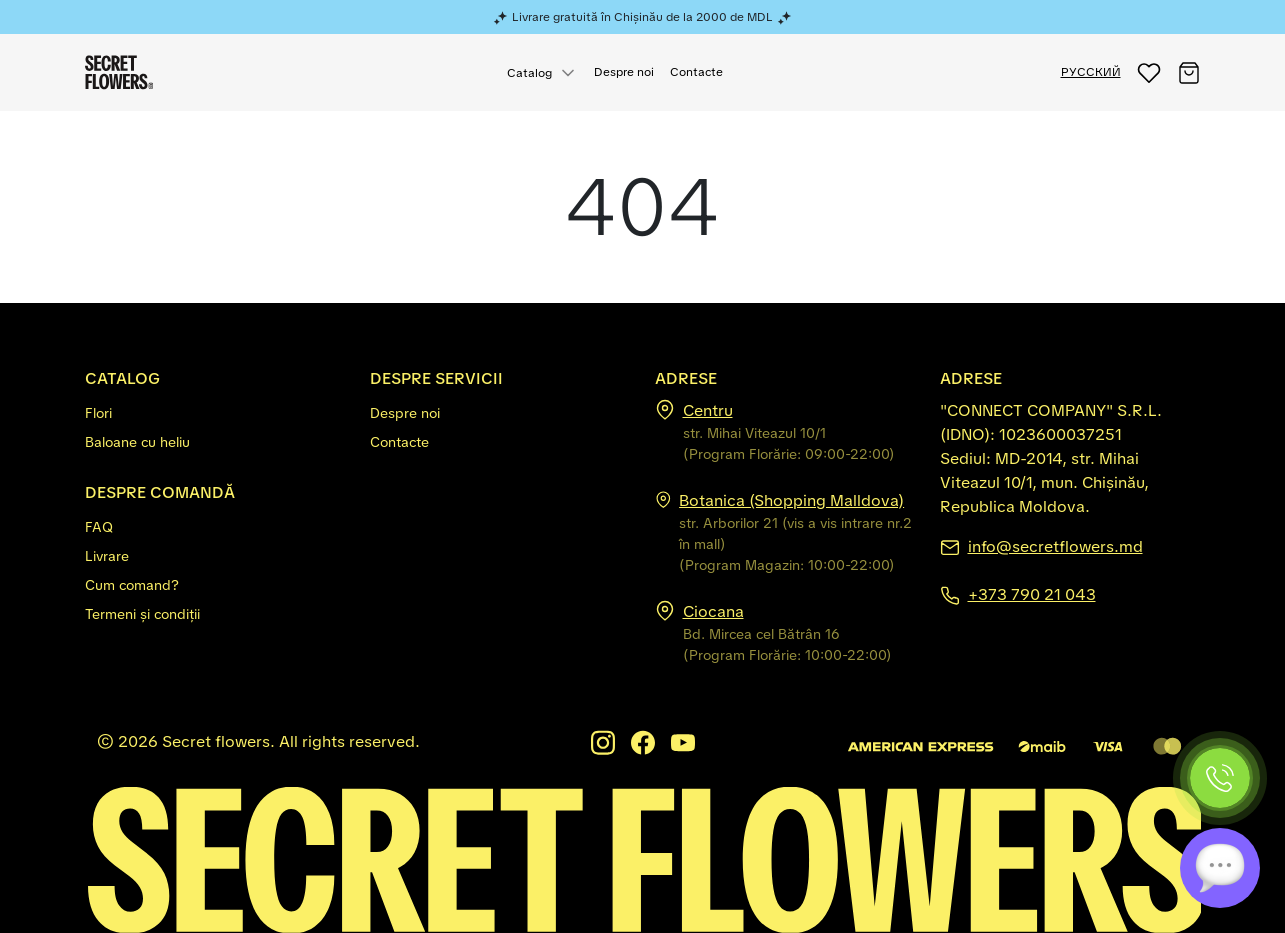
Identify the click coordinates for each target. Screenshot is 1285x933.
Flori (98, 413)
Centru (708, 410)
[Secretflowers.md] (643, 858)
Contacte (696, 72)
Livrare (107, 556)
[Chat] (1220, 868)
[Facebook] (643, 742)
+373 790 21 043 (1032, 594)
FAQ (99, 527)
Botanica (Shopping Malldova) (791, 500)
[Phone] (1220, 778)
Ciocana (713, 611)
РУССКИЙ (1091, 72)
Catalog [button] (529, 73)
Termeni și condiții (142, 614)
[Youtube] (683, 742)
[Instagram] (603, 742)
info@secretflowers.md (1055, 546)
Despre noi (624, 72)
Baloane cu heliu (137, 442)
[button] (1149, 72)
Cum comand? (132, 585)
